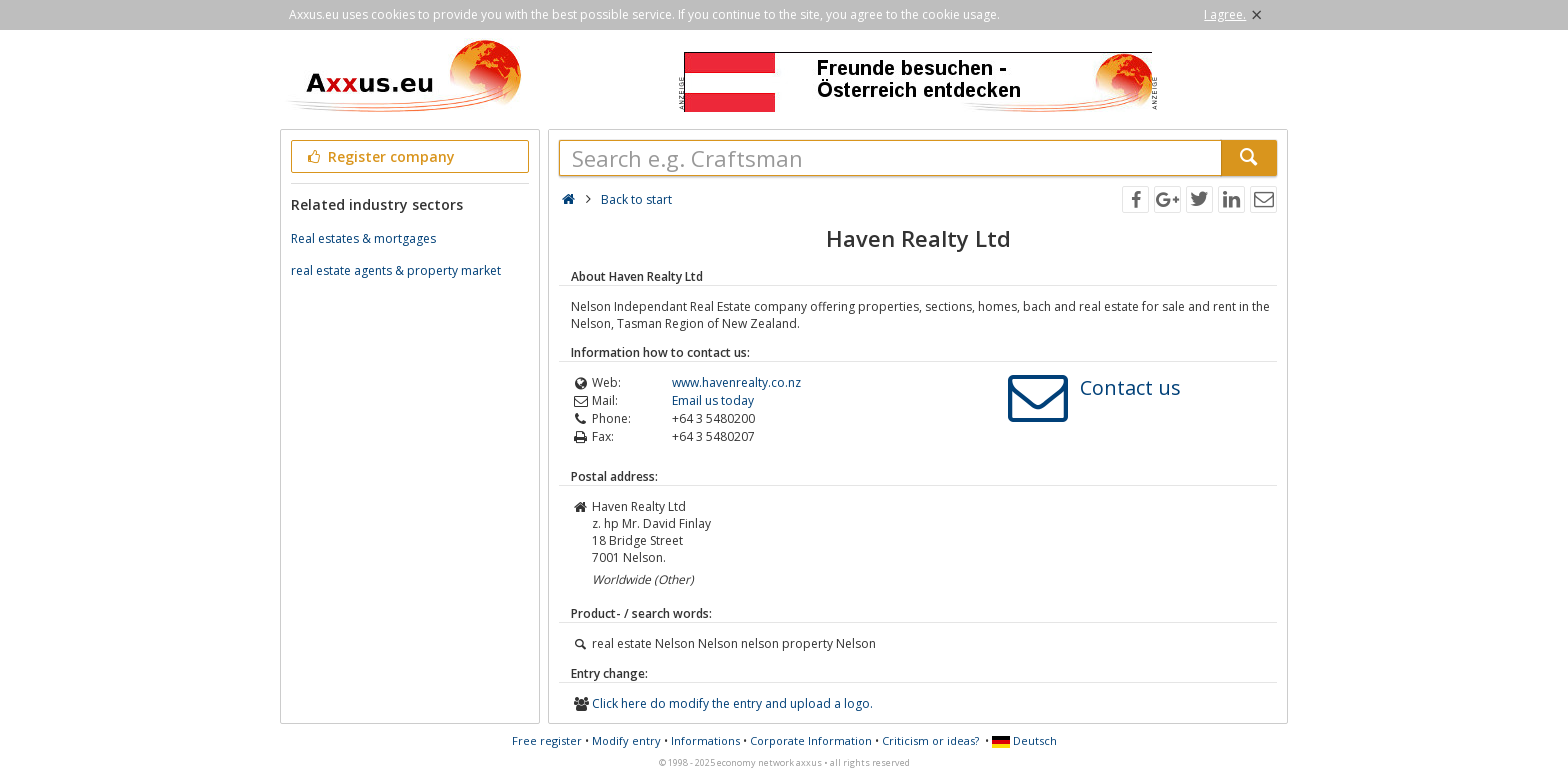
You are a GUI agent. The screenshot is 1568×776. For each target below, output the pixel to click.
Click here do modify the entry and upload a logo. (732, 703)
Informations (705, 740)
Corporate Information (811, 740)
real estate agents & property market (396, 270)
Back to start (636, 199)
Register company (379, 156)
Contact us (1130, 387)
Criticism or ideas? (930, 740)
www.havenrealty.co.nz (736, 382)
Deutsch (1024, 740)
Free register (547, 740)
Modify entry (626, 740)
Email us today (713, 400)
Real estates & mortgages (363, 238)
